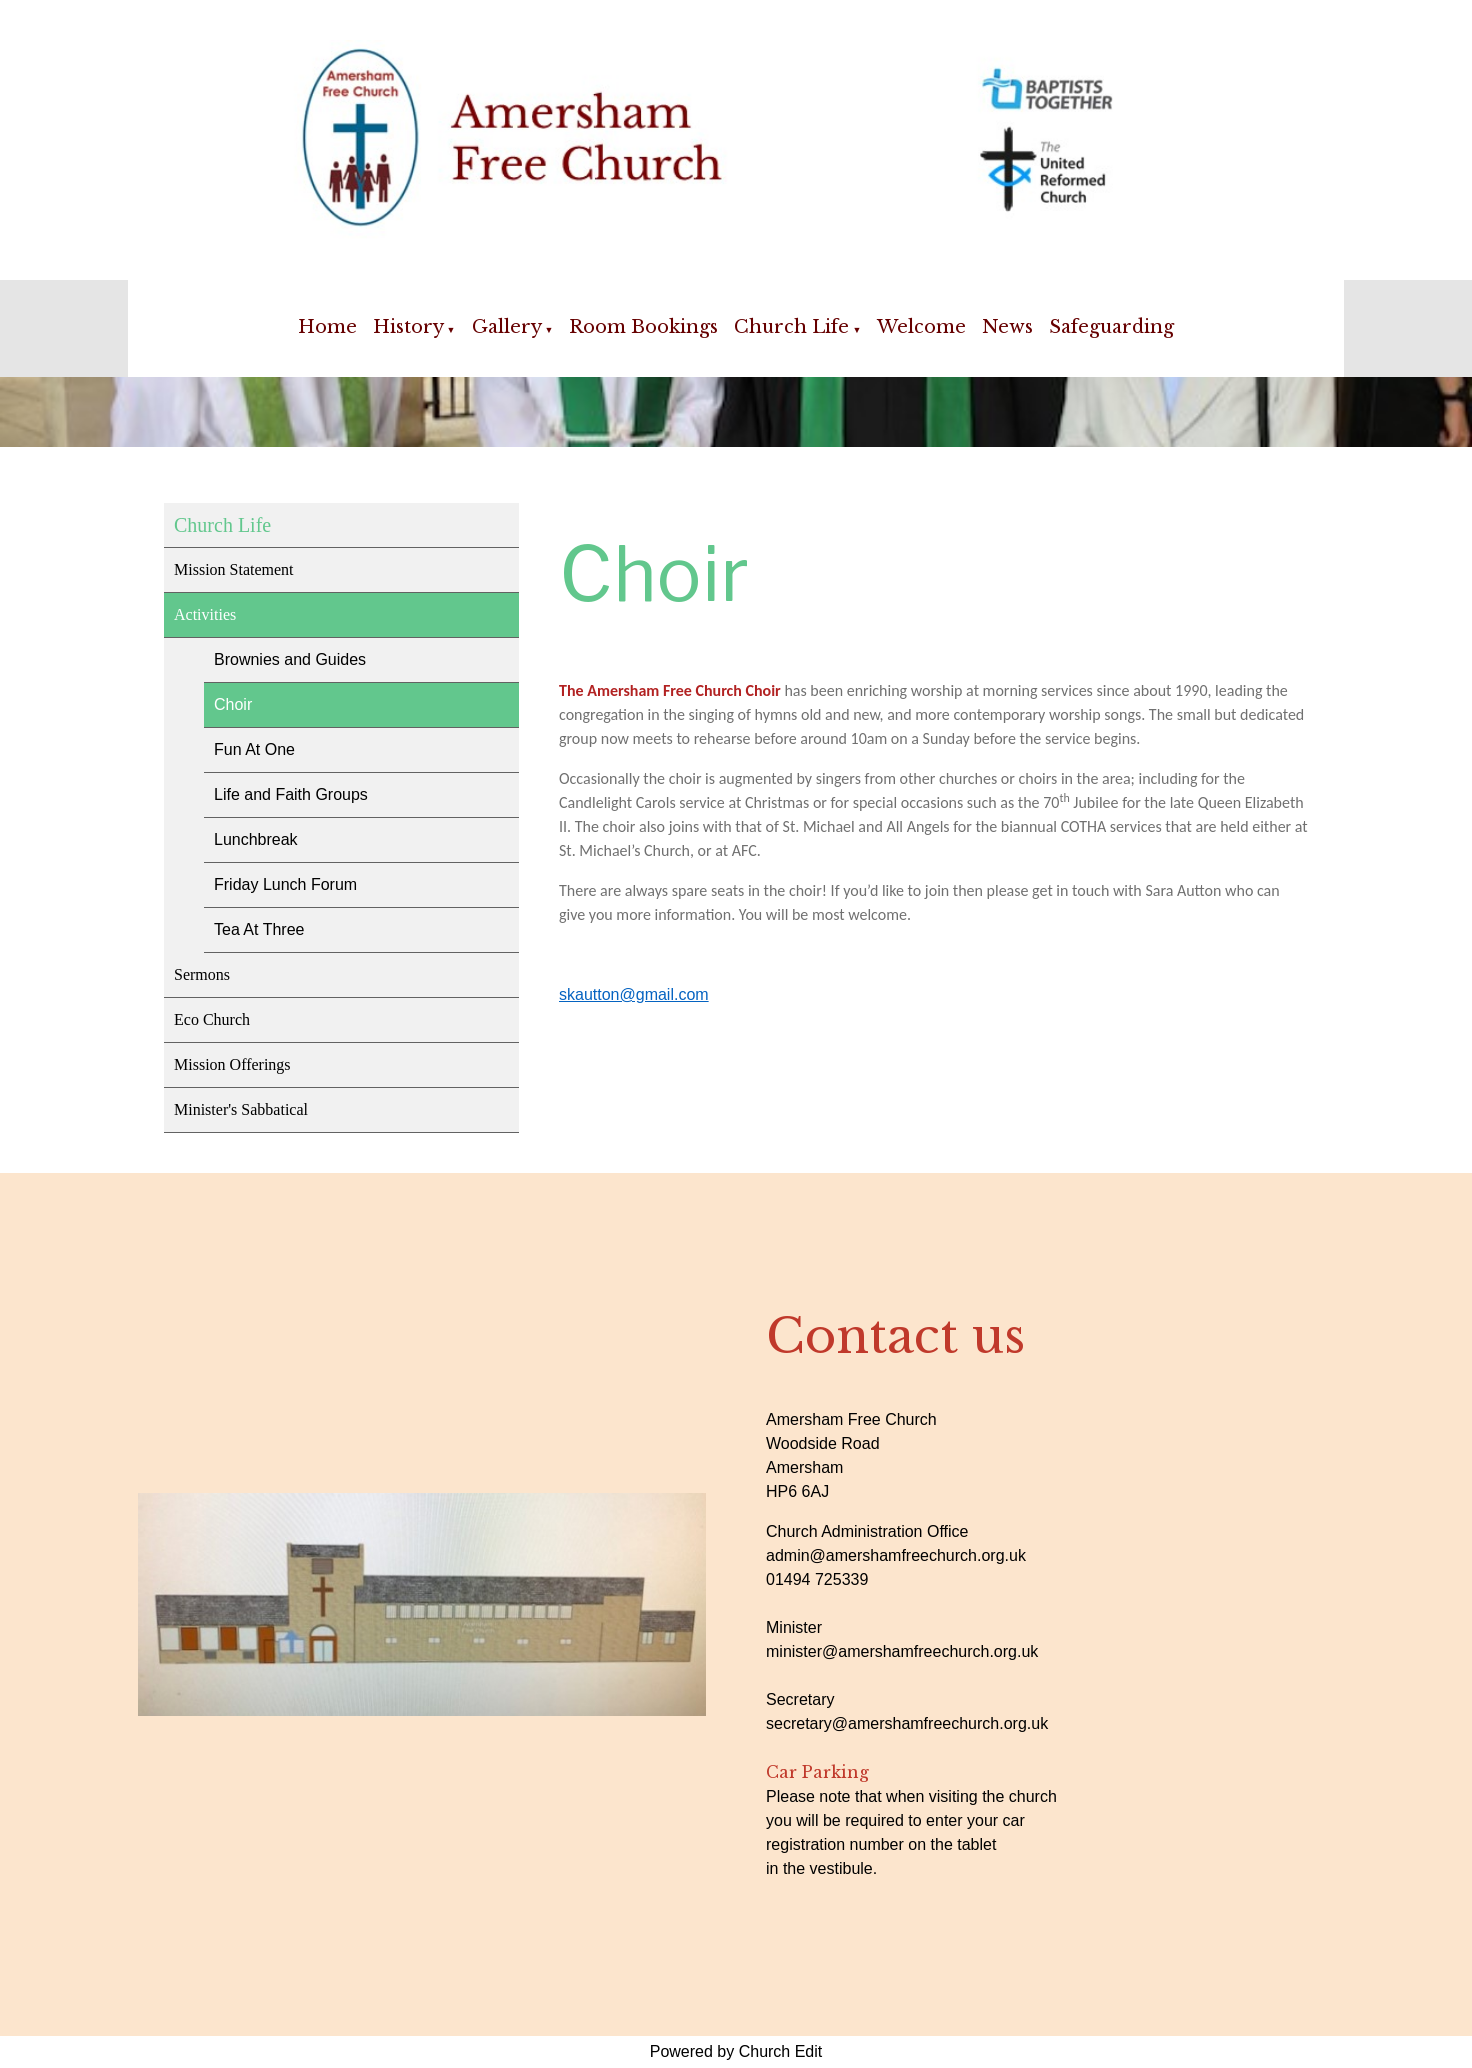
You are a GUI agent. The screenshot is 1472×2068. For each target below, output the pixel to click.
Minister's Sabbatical (241, 1109)
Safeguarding (1111, 327)
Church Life (791, 327)
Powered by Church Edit (736, 2051)
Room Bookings (643, 327)
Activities (205, 614)
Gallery (507, 327)
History (408, 327)
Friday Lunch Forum (285, 884)
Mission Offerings (232, 1064)
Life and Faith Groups (291, 794)
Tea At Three (259, 929)
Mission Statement (234, 569)
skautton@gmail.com (634, 994)
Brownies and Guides (290, 659)
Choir (233, 704)
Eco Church (212, 1019)
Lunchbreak (256, 839)
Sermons (202, 974)
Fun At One (254, 749)
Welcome (921, 327)
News (1007, 327)
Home (327, 327)
